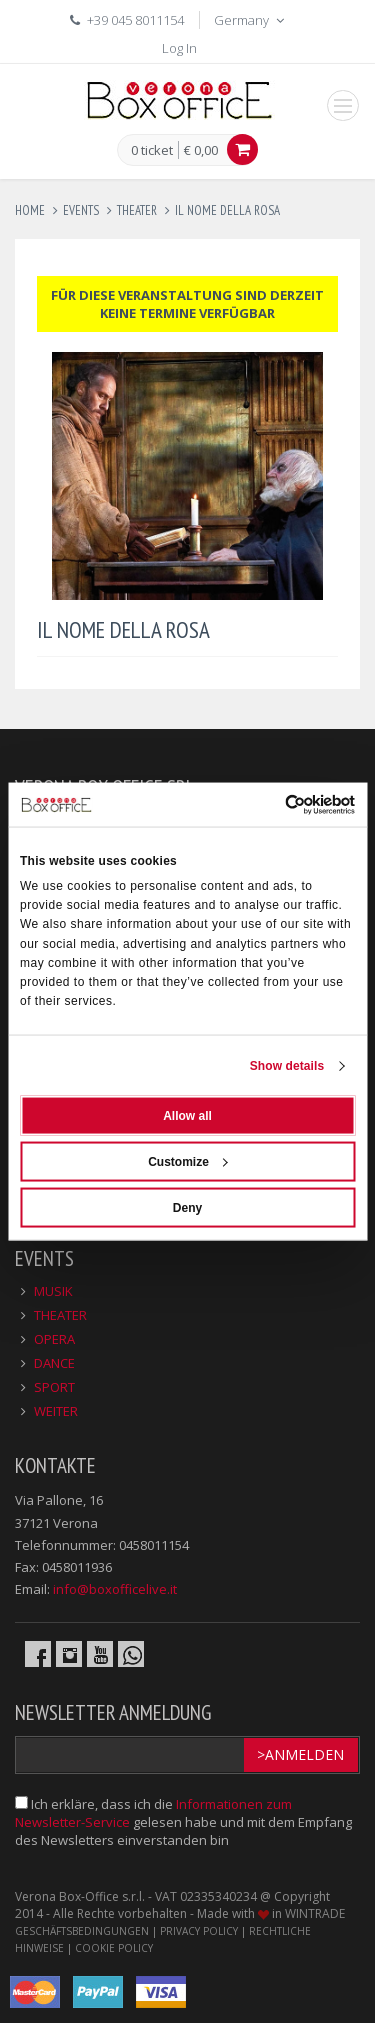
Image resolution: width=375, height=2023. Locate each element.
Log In (179, 48)
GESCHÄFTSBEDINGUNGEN (82, 1931)
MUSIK (53, 1291)
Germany (251, 20)
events (81, 210)
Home (30, 210)
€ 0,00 (201, 150)
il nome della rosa (227, 210)
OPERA (54, 1339)
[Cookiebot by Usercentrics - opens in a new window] (269, 804)
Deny (187, 1208)
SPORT (54, 1387)
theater (137, 210)
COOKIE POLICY (114, 1948)
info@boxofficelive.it (115, 1589)
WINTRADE (315, 1913)
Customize (188, 1162)
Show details (287, 1066)
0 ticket (152, 151)
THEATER (60, 1315)
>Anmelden (300, 1754)
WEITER (56, 1411)
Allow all (187, 1116)
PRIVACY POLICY (199, 1931)
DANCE (54, 1363)
